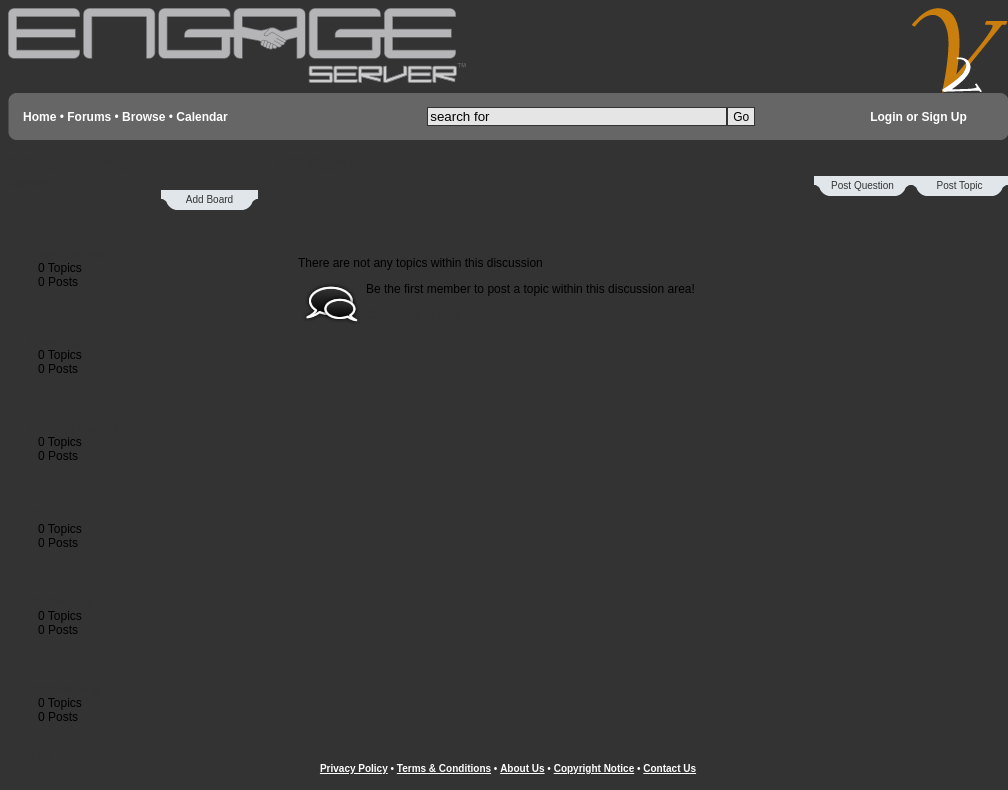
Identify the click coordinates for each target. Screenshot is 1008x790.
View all (28, 756)
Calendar (201, 117)
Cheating (53, 341)
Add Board (209, 199)
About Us (522, 768)
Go (741, 117)
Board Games (67, 254)
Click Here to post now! (427, 315)
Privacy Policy (354, 768)
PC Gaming (60, 602)
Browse (143, 117)
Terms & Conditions (444, 768)
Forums (89, 117)
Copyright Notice (594, 768)
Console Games (73, 428)
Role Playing (64, 689)
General (50, 515)
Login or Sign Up (918, 117)
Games (27, 183)
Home (39, 117)
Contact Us (669, 768)
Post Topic (960, 185)
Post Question (862, 185)
